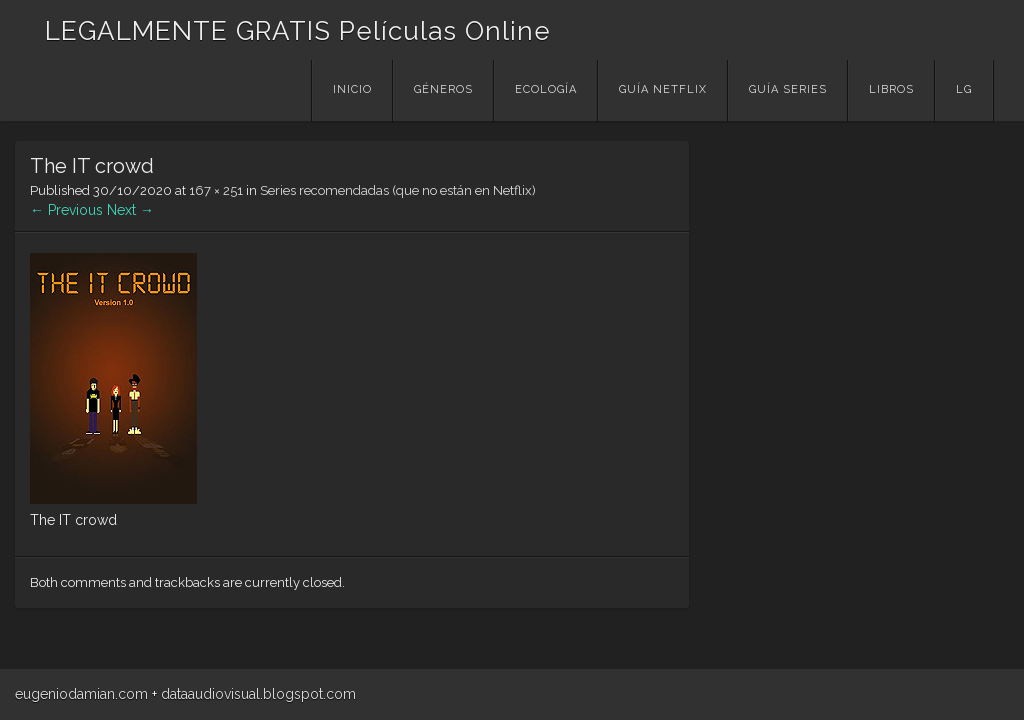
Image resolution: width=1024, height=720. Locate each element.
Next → (130, 210)
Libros (891, 89)
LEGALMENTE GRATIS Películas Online (298, 31)
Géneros (443, 89)
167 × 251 (216, 190)
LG (964, 89)
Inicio (352, 89)
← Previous (66, 210)
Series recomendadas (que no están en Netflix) (398, 190)
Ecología (546, 89)
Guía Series (788, 89)
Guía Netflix (663, 89)
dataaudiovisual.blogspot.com (258, 694)
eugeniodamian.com (81, 694)
